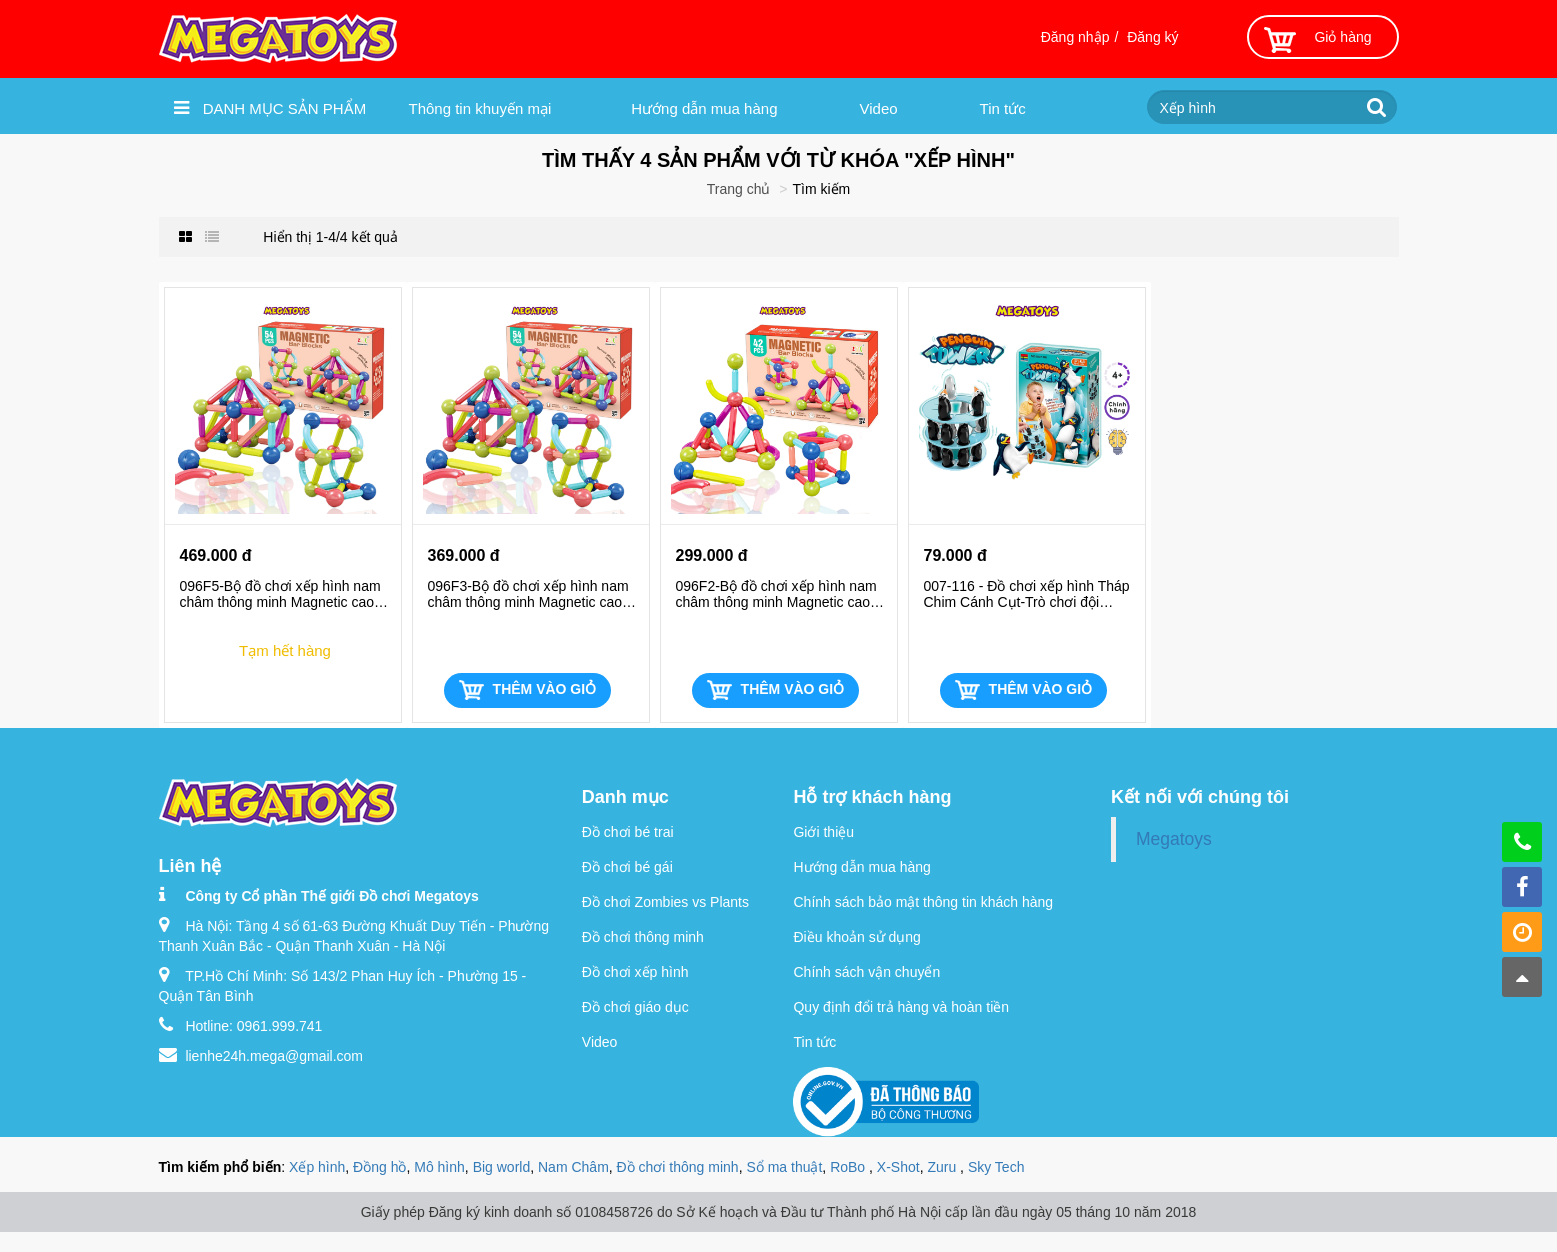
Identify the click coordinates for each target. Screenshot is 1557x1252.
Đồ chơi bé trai (628, 832)
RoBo (849, 1167)
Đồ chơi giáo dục (635, 1007)
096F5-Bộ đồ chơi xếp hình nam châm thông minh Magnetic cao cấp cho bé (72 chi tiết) (280, 594)
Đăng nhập (1075, 37)
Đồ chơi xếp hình (635, 972)
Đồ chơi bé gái (627, 867)
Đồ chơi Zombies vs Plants (665, 902)
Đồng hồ (379, 1167)
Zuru (943, 1167)
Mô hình (439, 1167)
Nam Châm (573, 1167)
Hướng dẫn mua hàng (704, 108)
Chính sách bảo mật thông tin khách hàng (923, 902)
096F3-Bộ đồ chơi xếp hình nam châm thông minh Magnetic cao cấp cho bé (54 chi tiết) (528, 594)
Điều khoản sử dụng (856, 937)
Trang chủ (739, 189)
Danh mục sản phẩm (270, 108)
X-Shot (898, 1167)
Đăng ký (1152, 37)
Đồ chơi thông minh (643, 937)
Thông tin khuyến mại (480, 108)
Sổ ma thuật (784, 1167)
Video (879, 108)
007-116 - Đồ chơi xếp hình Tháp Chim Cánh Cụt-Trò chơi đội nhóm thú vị (1027, 594)
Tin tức (1003, 108)
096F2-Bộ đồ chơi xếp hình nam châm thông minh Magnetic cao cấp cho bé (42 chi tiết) (776, 594)
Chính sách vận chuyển (866, 972)
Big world (502, 1167)
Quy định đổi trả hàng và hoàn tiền (901, 1007)
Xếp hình (317, 1167)
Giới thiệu (823, 832)
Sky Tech (996, 1167)
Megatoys (1174, 839)
